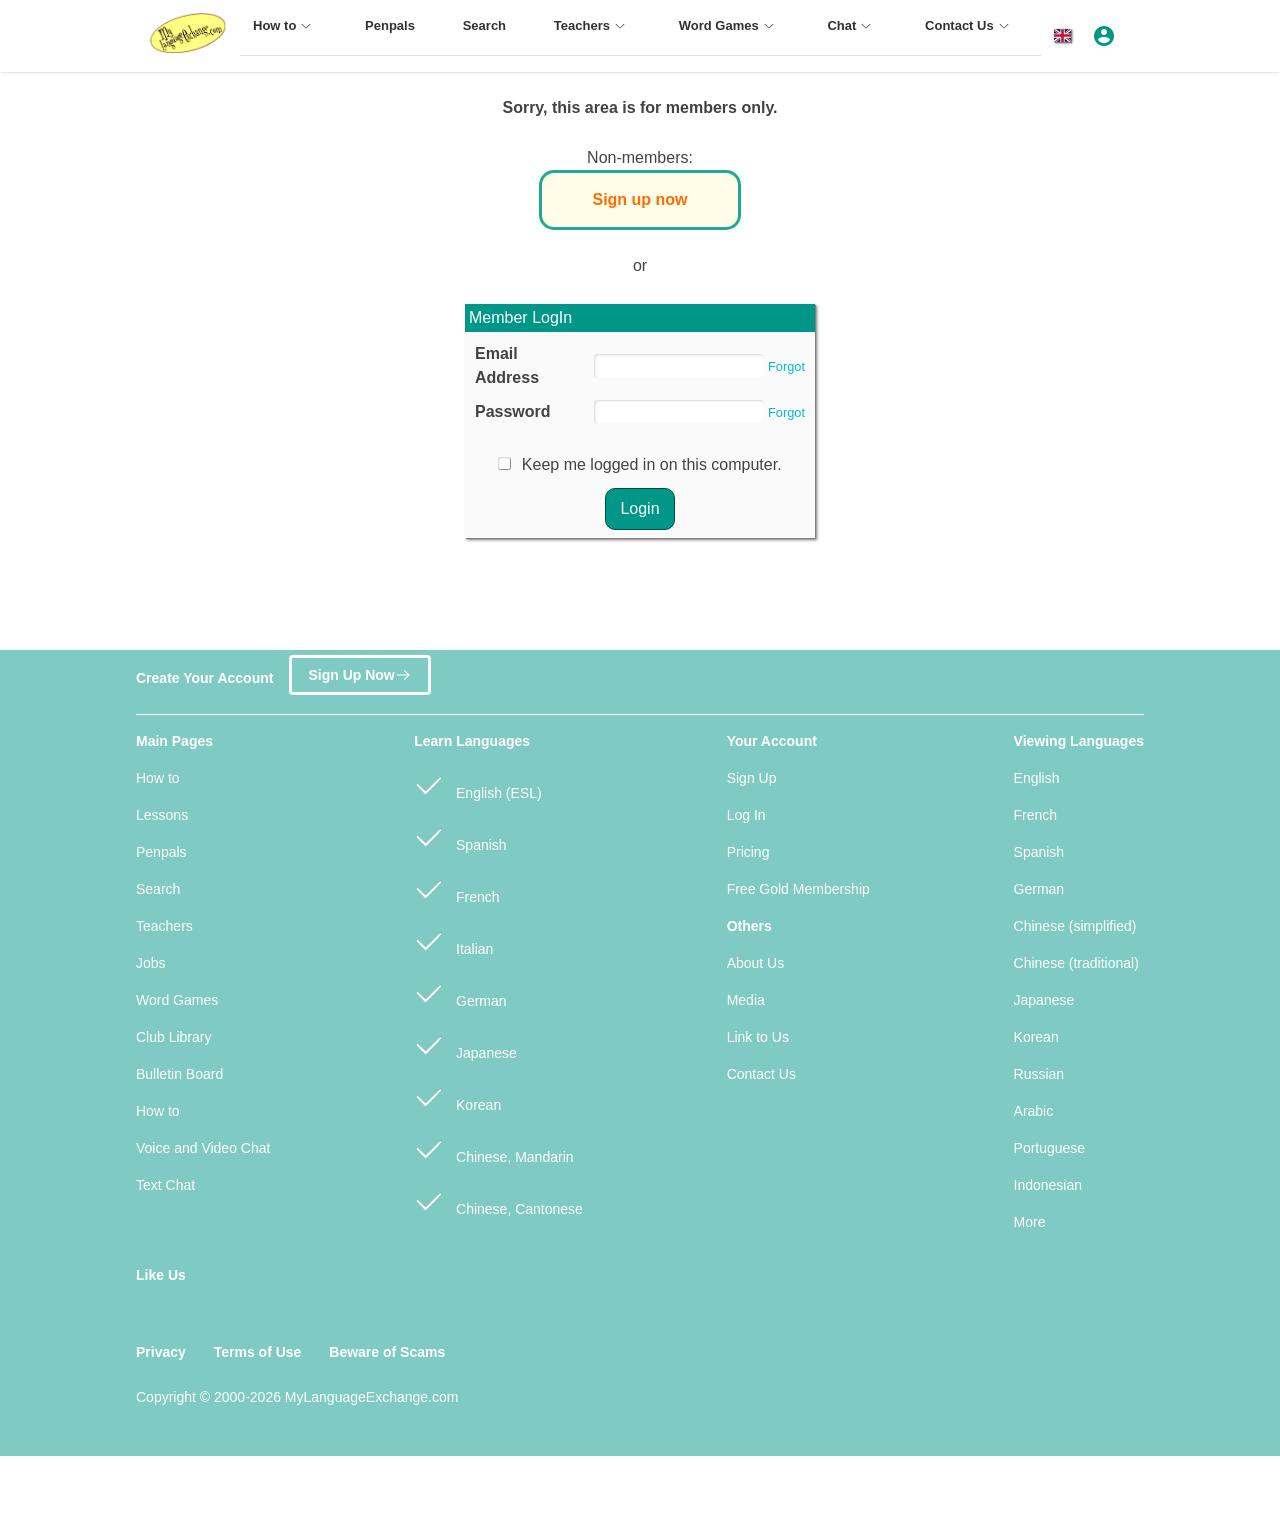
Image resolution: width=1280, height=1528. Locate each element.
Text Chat (165, 1185)
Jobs (151, 963)
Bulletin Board (179, 1074)
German (460, 992)
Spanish (460, 836)
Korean (457, 1096)
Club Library (173, 1037)
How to (158, 778)
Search (158, 889)
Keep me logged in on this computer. (652, 464)
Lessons (162, 815)
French (456, 888)
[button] (1066, 36)
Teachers (164, 926)
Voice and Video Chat (203, 1148)
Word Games (177, 1000)
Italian (453, 940)
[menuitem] (285, 34)
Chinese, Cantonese (498, 1200)
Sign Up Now (359, 669)
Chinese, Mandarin (493, 1148)
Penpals (161, 852)
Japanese (465, 1044)
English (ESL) (477, 784)
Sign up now (639, 199)
